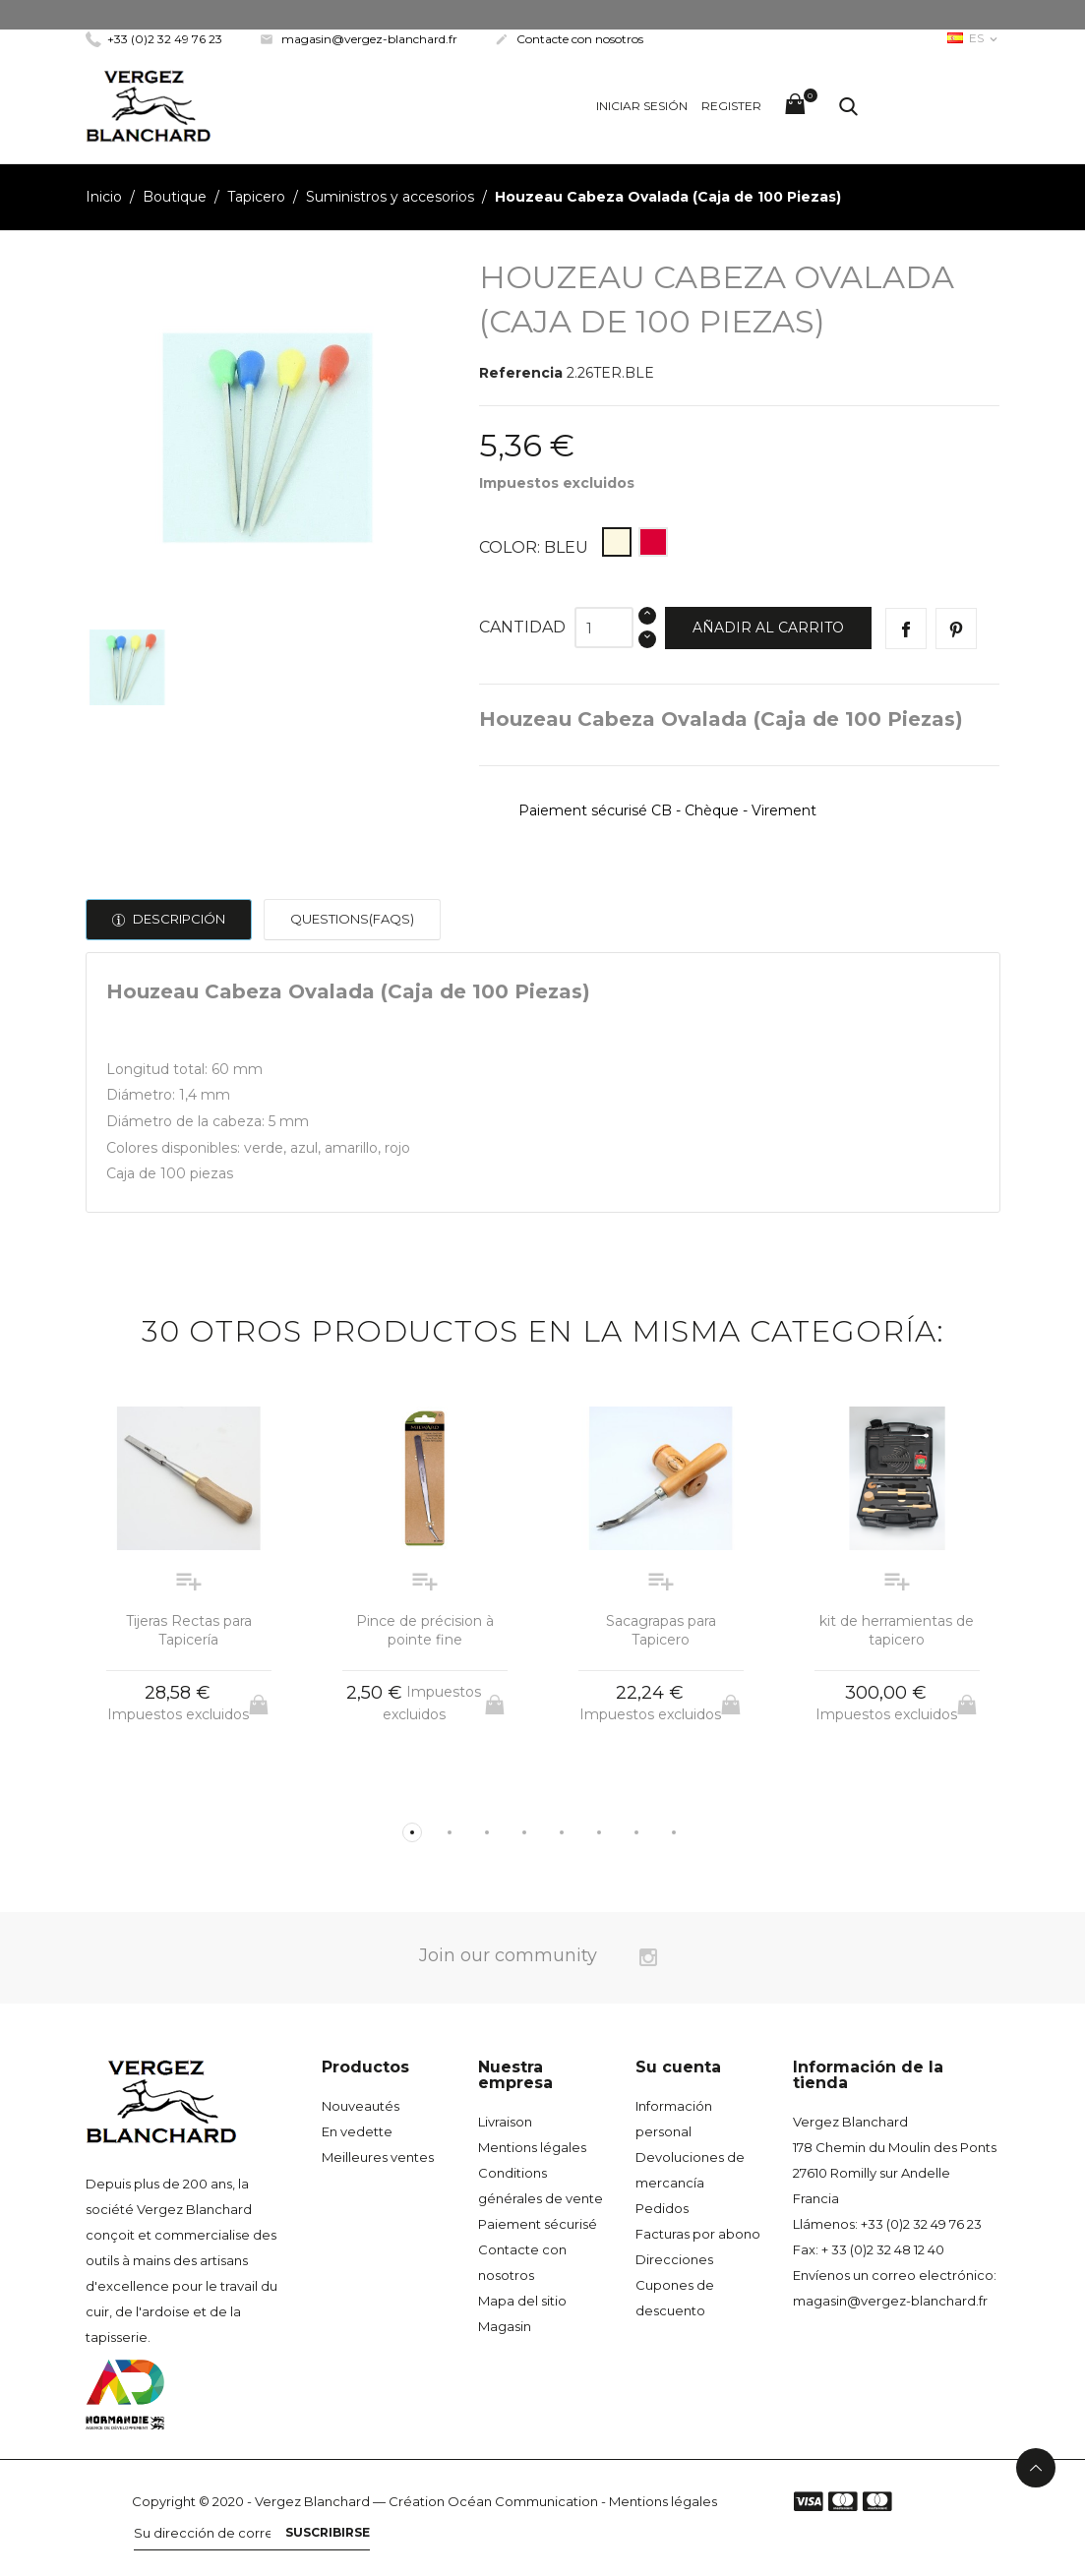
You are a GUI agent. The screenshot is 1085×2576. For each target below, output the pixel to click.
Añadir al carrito (768, 627)
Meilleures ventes (378, 2157)
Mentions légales (532, 2147)
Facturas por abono (697, 2234)
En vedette (357, 2131)
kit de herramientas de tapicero (896, 1630)
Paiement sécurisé (537, 2224)
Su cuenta (678, 2067)
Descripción (177, 919)
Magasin (504, 2326)
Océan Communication (523, 2501)
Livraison (505, 2121)
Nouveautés (360, 2106)
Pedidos (662, 2208)
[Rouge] (653, 542)
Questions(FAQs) (352, 919)
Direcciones (674, 2259)
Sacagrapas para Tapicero (661, 1630)
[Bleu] (617, 542)
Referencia (521, 373)
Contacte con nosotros (569, 38)
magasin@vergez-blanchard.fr (358, 38)
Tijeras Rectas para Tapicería (189, 1630)
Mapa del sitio (522, 2300)
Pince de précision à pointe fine (425, 1630)
